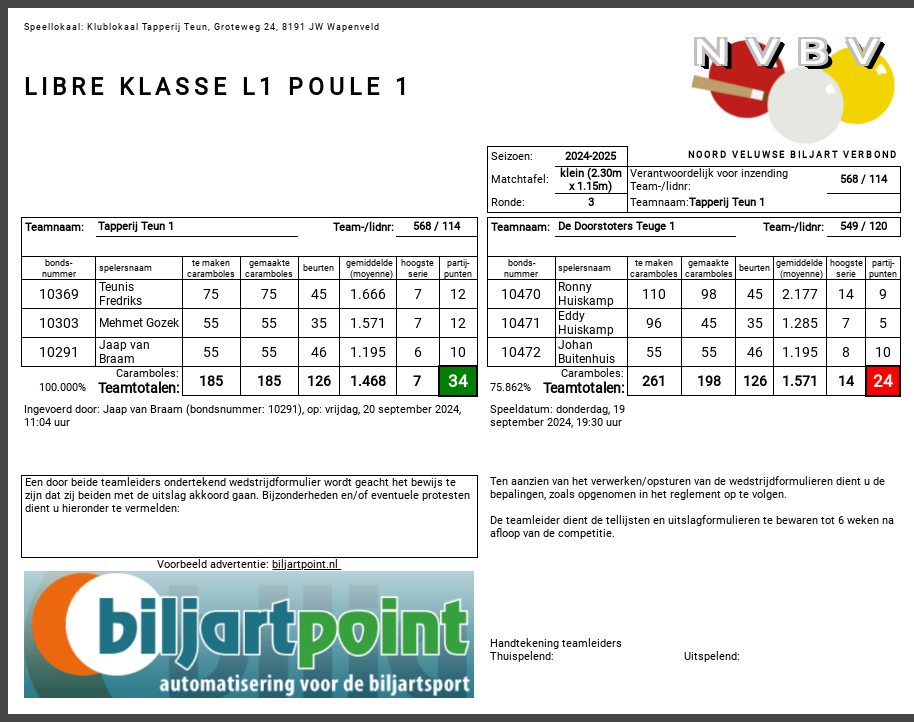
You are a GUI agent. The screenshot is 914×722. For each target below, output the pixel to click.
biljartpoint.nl (306, 564)
